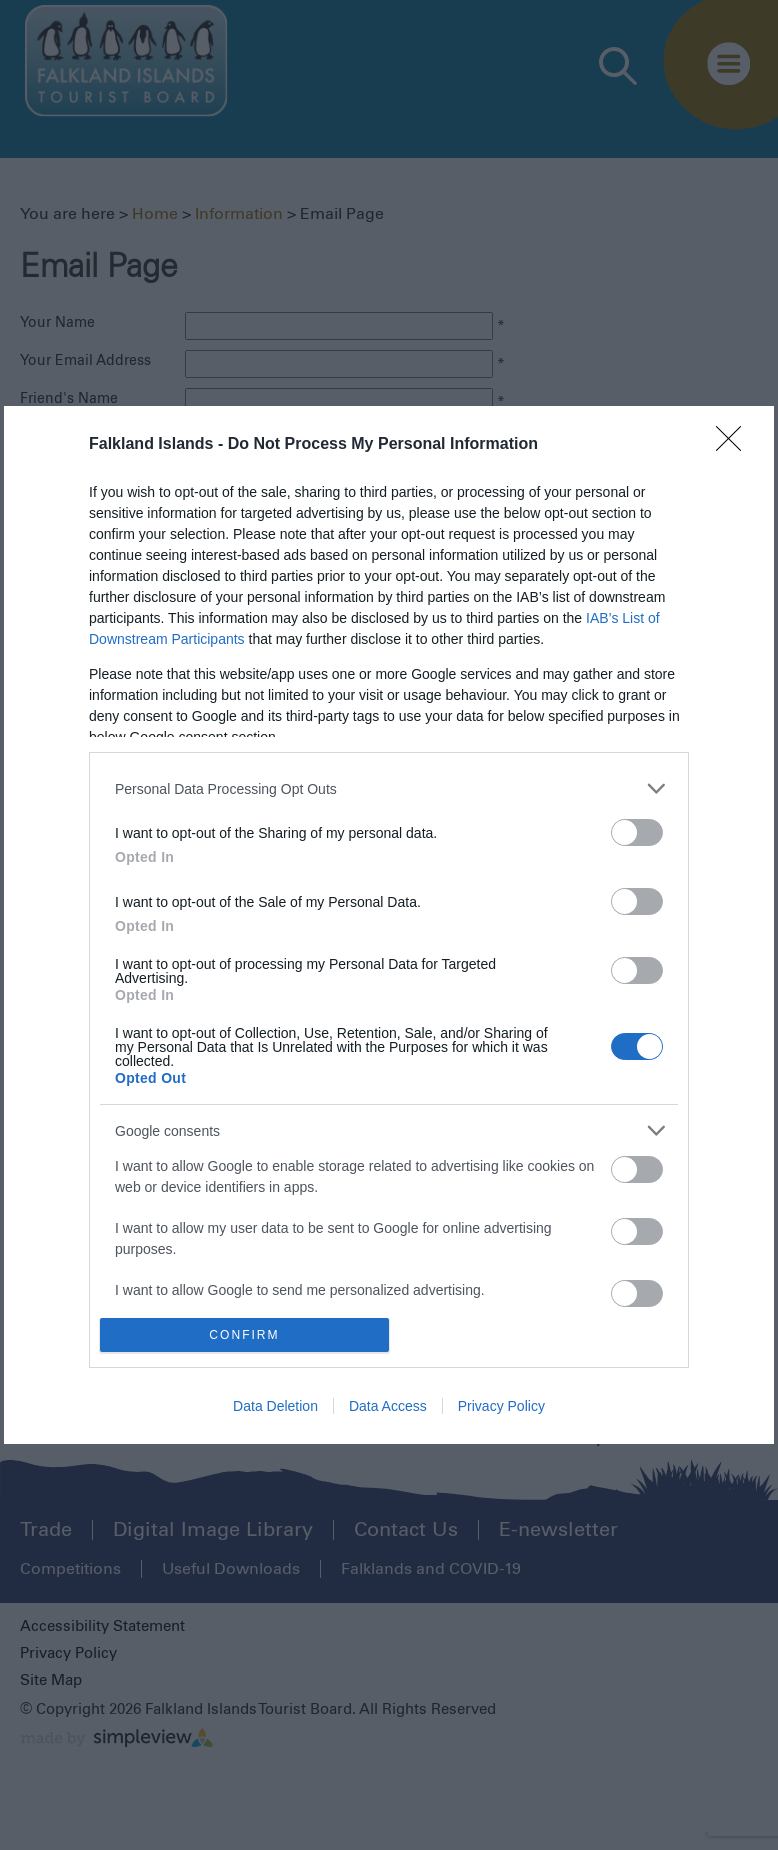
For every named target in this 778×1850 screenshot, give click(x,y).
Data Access (388, 1406)
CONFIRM (244, 1335)
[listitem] (389, 788)
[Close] (735, 445)
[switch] (637, 832)
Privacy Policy (501, 1406)
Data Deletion (275, 1406)
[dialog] (389, 925)
